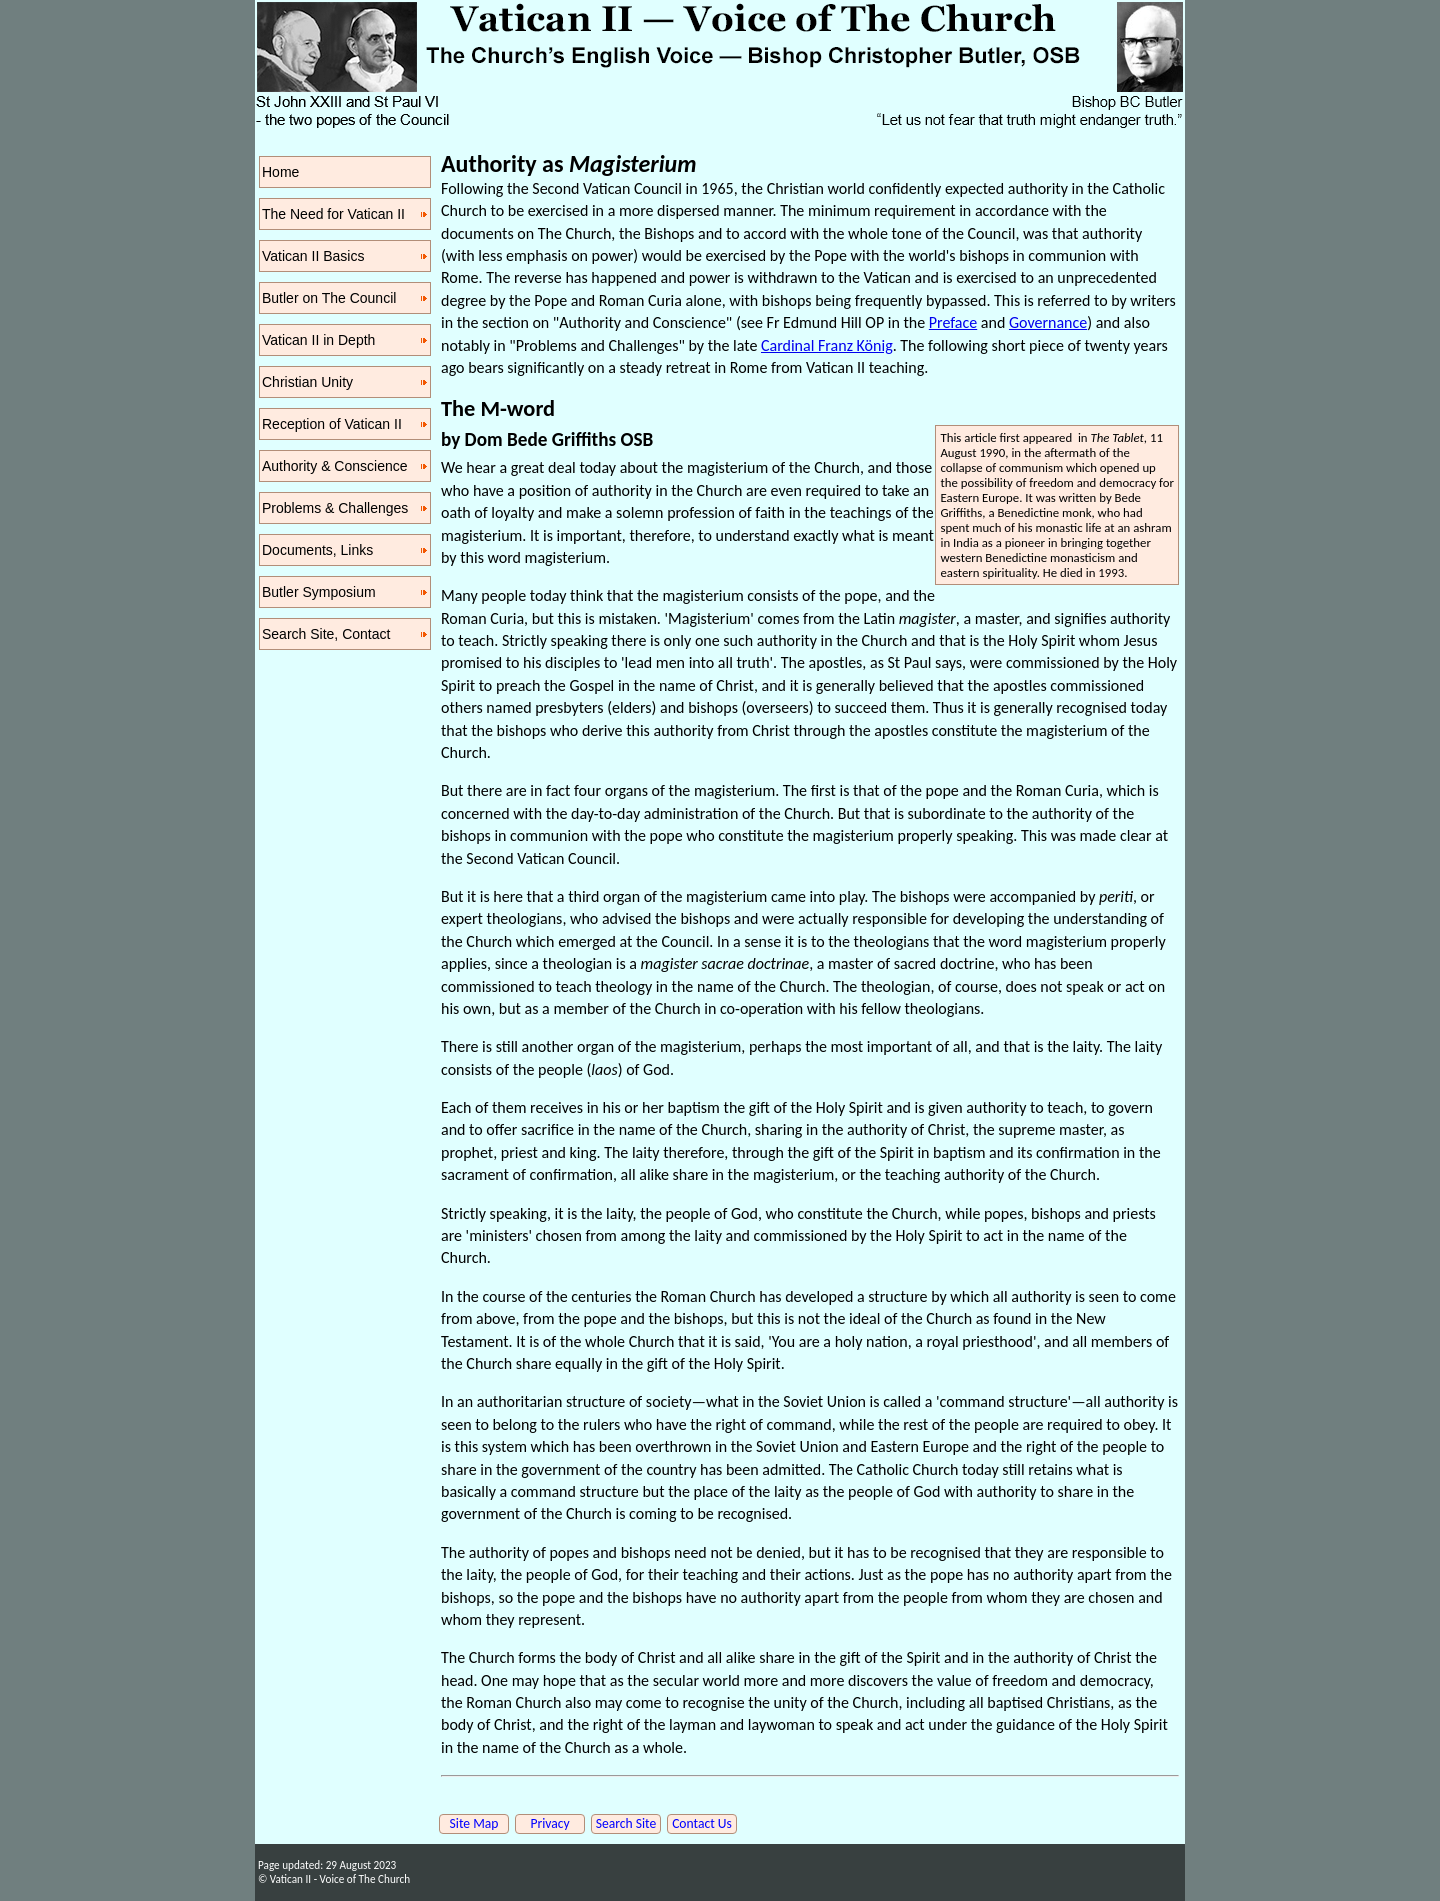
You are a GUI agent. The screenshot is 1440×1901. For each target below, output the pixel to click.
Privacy (549, 1823)
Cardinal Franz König (827, 345)
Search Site (626, 1823)
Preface (953, 322)
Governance (1048, 322)
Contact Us (702, 1823)
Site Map (474, 1823)
